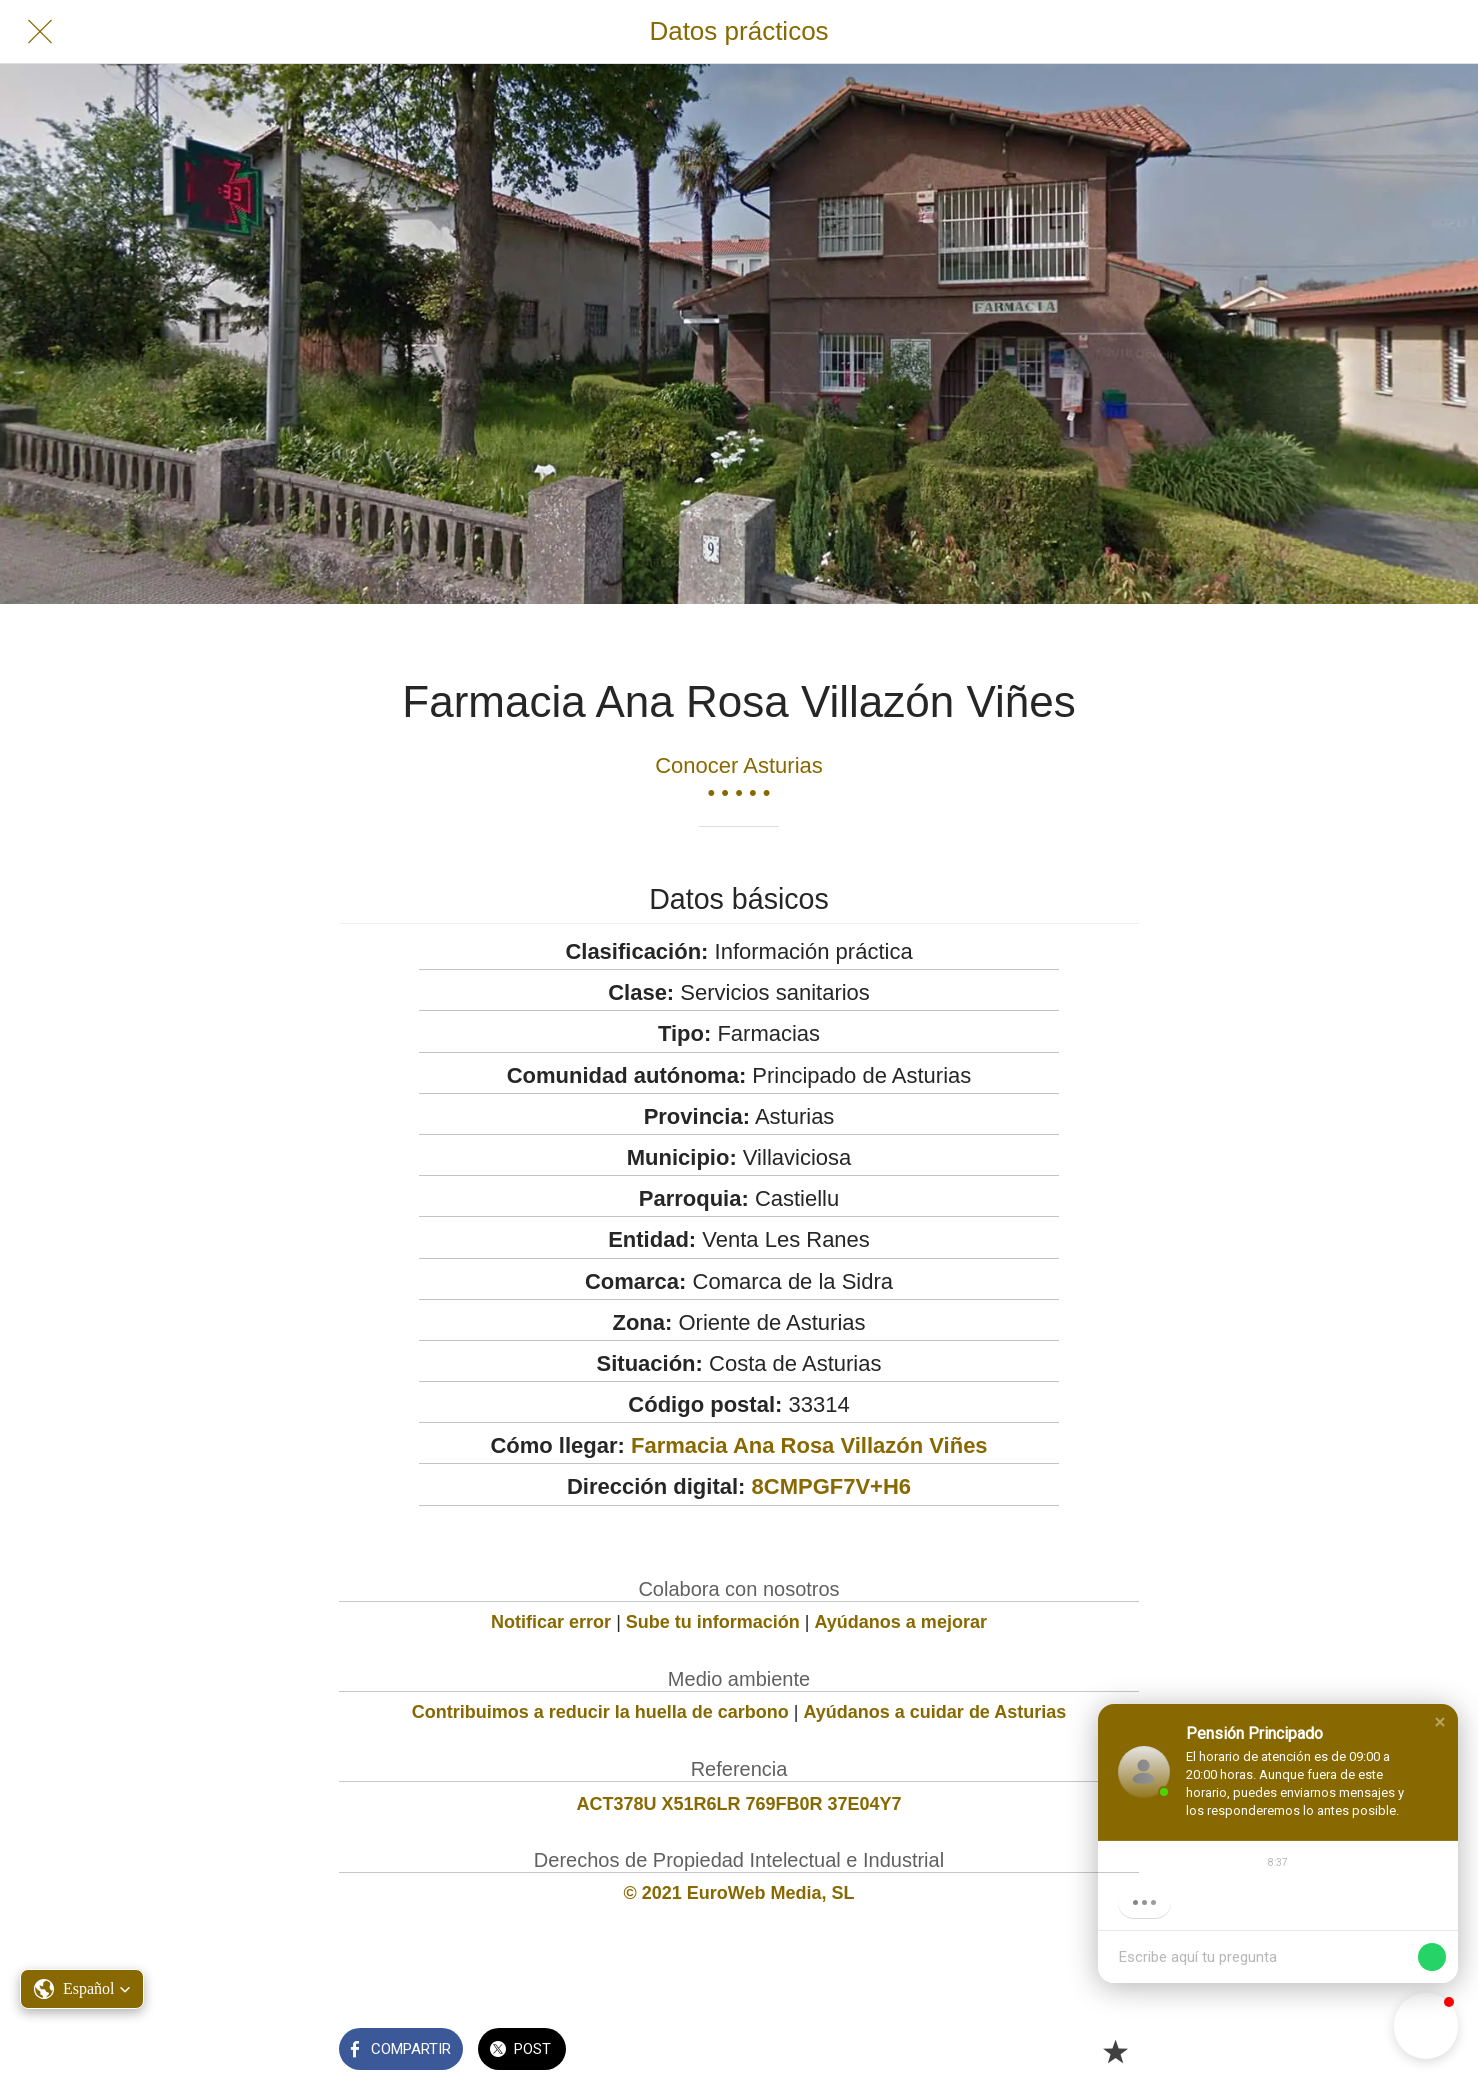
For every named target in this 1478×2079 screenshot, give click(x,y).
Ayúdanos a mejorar (901, 1622)
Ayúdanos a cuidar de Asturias (935, 1712)
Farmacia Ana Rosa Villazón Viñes (809, 1445)
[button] (1440, 1722)
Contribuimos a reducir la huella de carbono (600, 1712)
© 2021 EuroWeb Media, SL (739, 1893)
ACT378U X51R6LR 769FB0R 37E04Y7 (738, 1804)
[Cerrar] (40, 32)
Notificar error (551, 1622)
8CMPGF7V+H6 (832, 1486)
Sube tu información (713, 1622)
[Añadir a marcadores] (1115, 2051)
